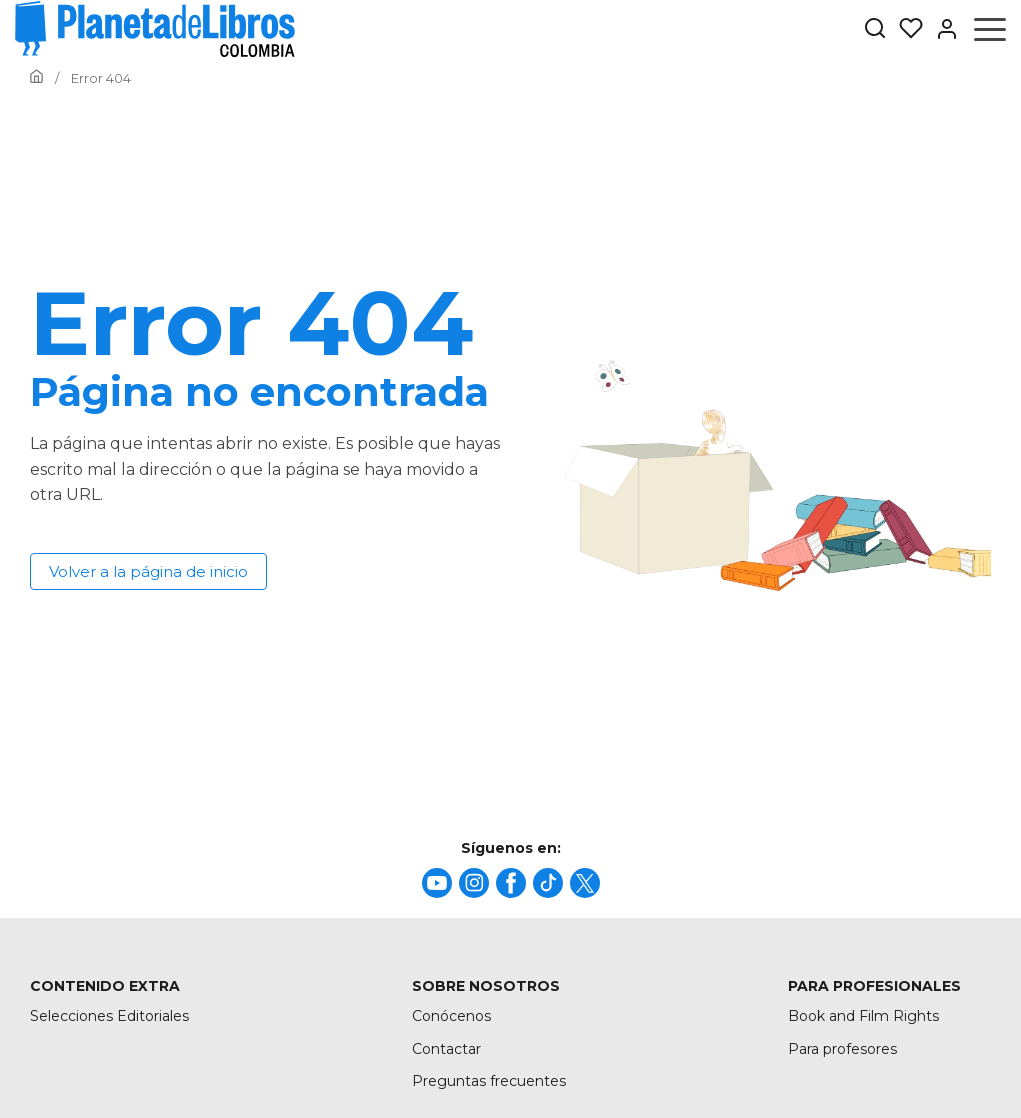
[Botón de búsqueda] (875, 29)
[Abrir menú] (990, 29)
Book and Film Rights (863, 1016)
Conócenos (451, 1016)
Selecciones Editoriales (109, 1016)
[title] (437, 883)
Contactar (446, 1049)
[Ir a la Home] (36, 78)
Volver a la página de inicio (148, 571)
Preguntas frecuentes (489, 1081)
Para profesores (842, 1049)
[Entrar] (941, 29)
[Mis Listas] (905, 29)
